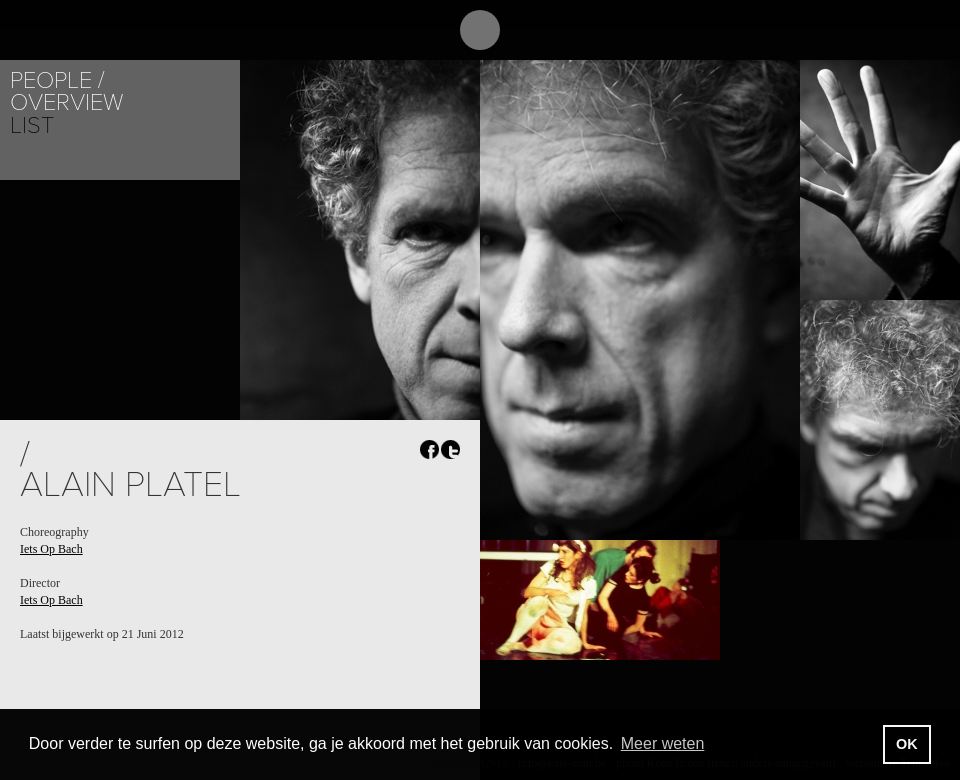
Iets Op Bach (51, 549)
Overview (66, 102)
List (32, 125)
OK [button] (907, 744)
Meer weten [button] (663, 743)
